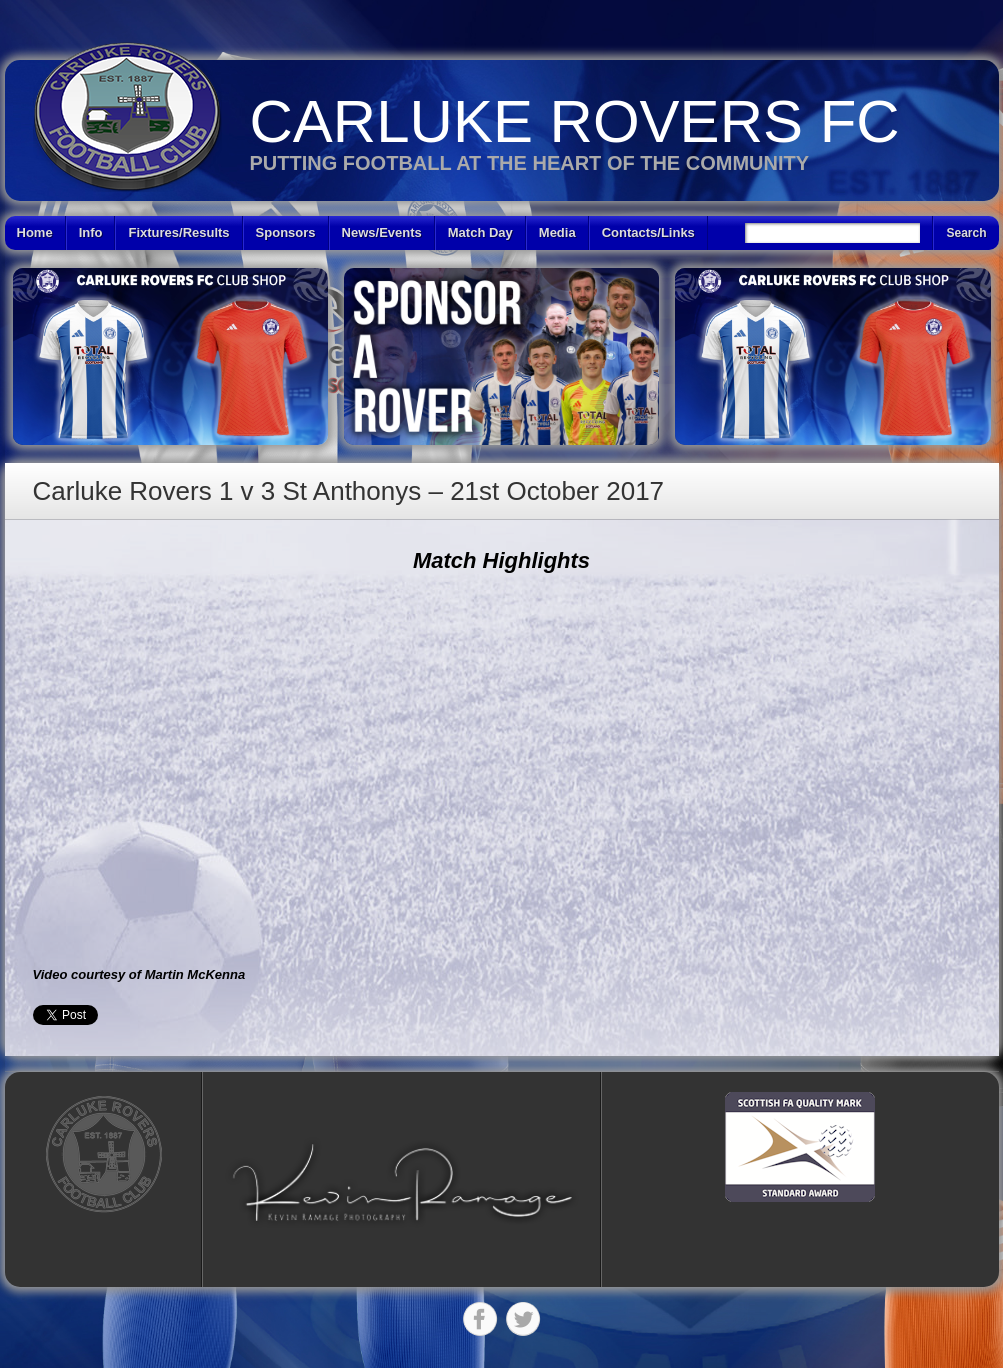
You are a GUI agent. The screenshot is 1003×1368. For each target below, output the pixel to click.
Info (91, 232)
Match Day (480, 232)
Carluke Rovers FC (575, 121)
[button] (402, 1182)
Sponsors (286, 232)
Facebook (480, 1319)
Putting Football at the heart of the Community (530, 163)
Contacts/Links (648, 232)
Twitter (523, 1319)
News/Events (382, 232)
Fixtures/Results (178, 232)
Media (557, 232)
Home (35, 232)
